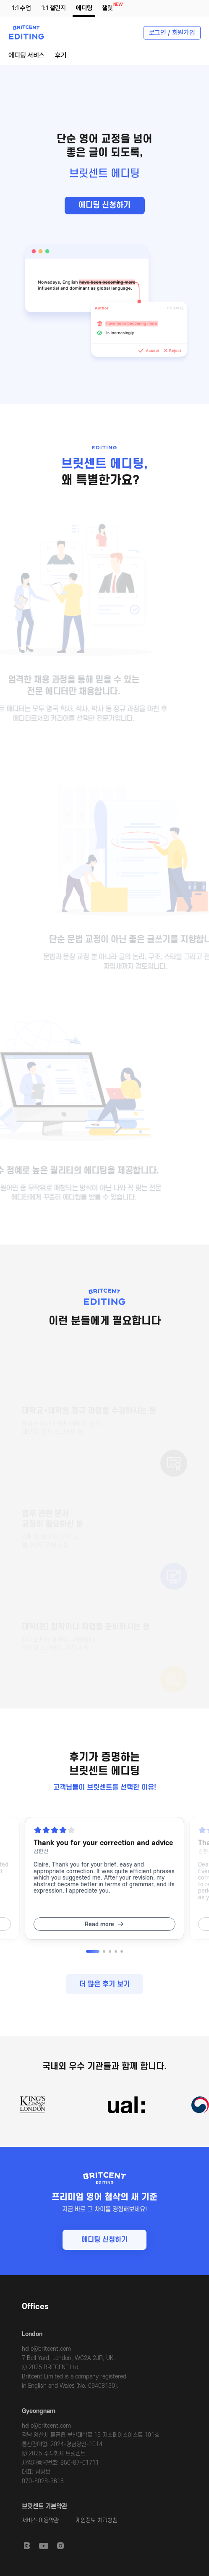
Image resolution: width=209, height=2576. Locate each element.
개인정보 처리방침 (97, 2520)
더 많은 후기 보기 (104, 1984)
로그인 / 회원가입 (172, 33)
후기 (61, 55)
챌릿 (109, 7)
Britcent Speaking (27, 2546)
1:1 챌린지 (54, 8)
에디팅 (84, 8)
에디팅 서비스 (26, 55)
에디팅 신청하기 (104, 205)
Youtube (44, 2546)
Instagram (60, 2546)
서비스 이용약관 (40, 2520)
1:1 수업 (21, 8)
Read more (99, 1924)
